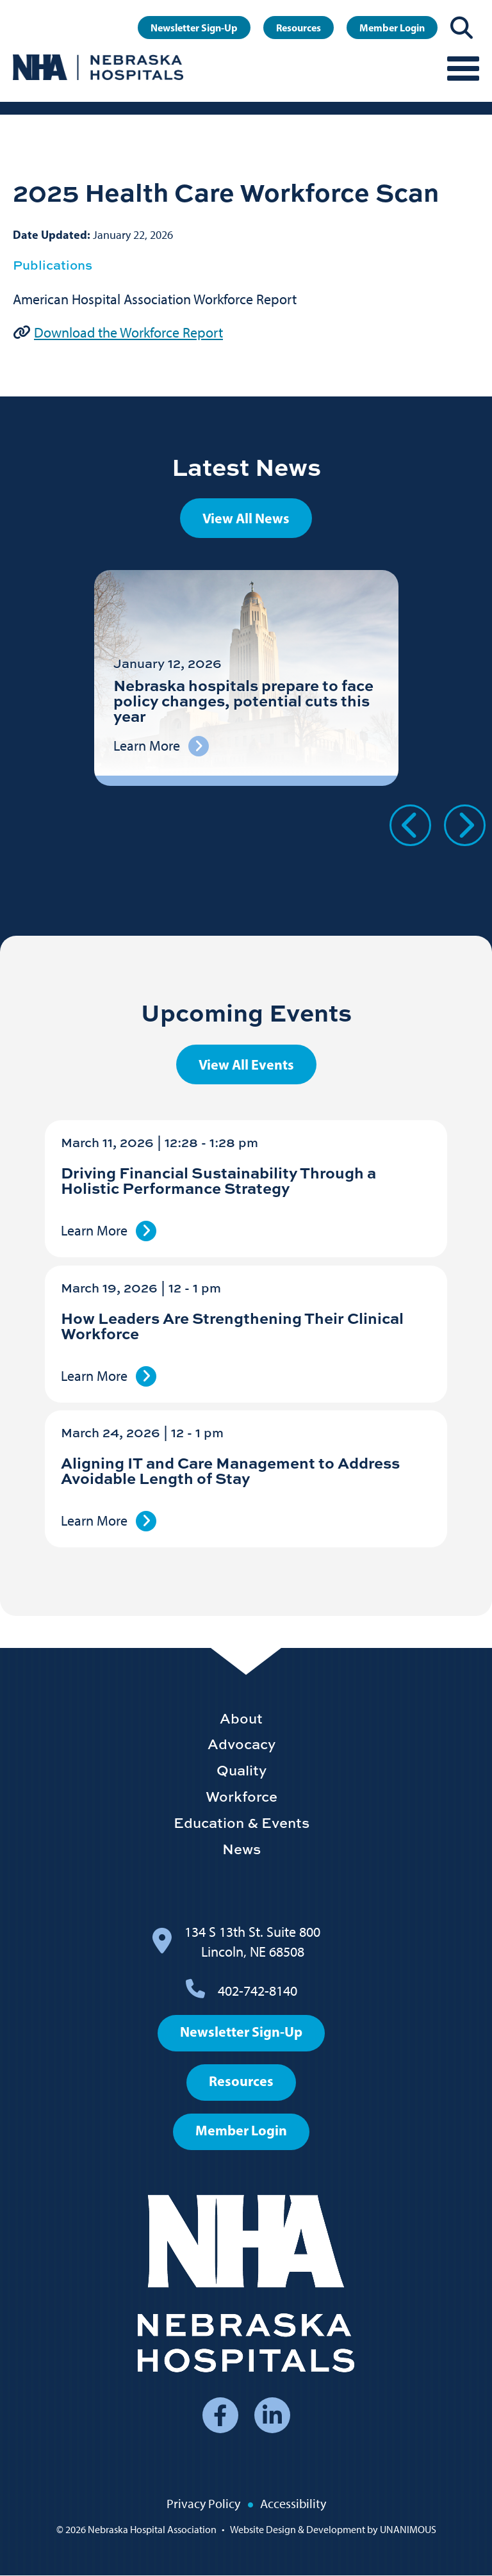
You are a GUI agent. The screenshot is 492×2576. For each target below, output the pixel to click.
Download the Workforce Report (128, 332)
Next (465, 825)
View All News (246, 518)
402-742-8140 (257, 1991)
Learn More (94, 1230)
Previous (410, 825)
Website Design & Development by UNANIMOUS (333, 2529)
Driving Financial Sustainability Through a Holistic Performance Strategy (218, 1180)
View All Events (246, 1064)
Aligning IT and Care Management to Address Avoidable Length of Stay (230, 1470)
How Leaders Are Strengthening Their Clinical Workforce (232, 1325)
